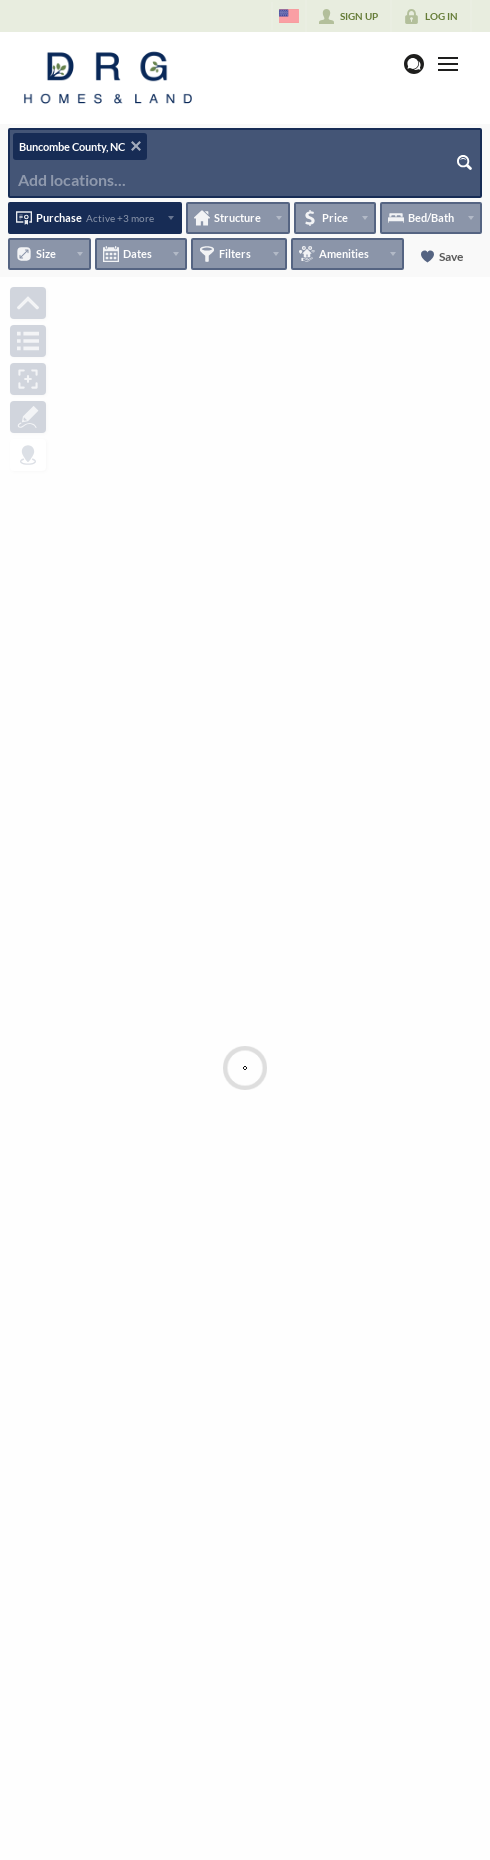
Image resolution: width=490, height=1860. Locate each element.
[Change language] (289, 16)
